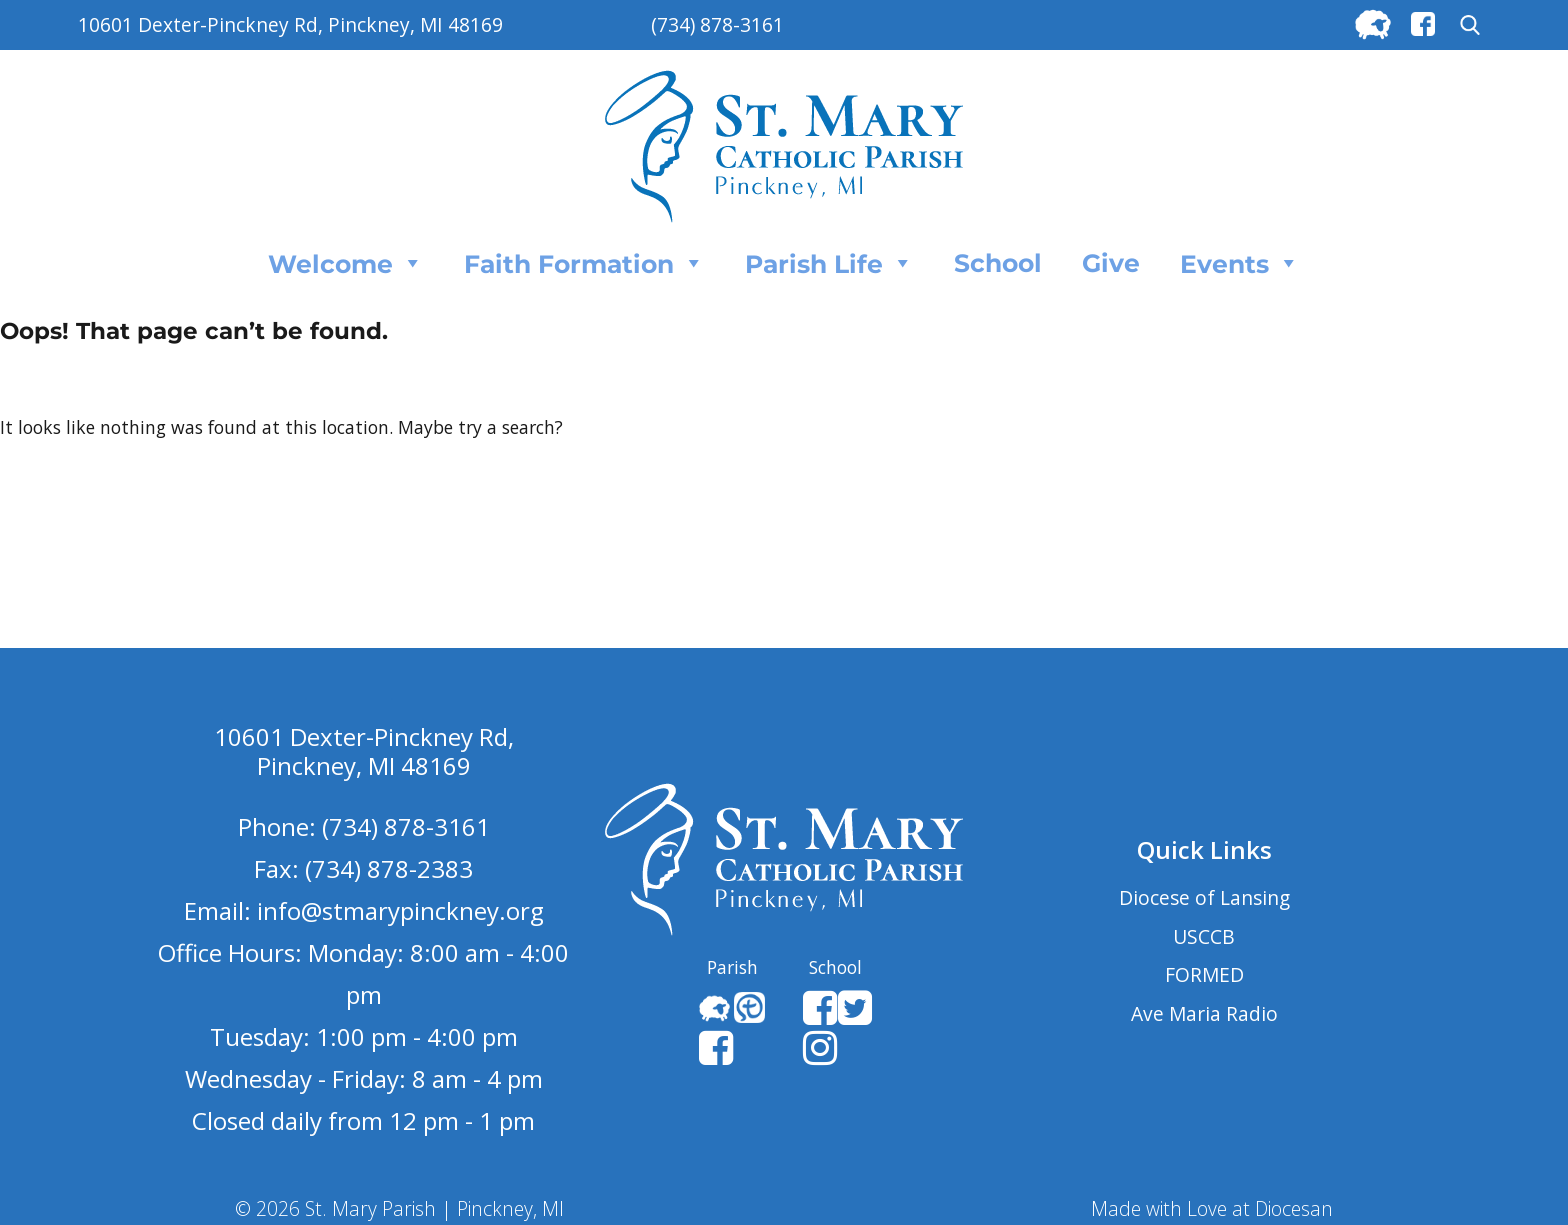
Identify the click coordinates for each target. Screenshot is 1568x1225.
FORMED (1204, 974)
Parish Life (829, 263)
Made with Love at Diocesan (1212, 1208)
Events (1240, 263)
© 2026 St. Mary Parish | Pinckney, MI (399, 1208)
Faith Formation (584, 263)
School (998, 263)
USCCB (1204, 936)
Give (1111, 263)
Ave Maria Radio (1204, 1013)
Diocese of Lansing (1204, 897)
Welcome (346, 263)
